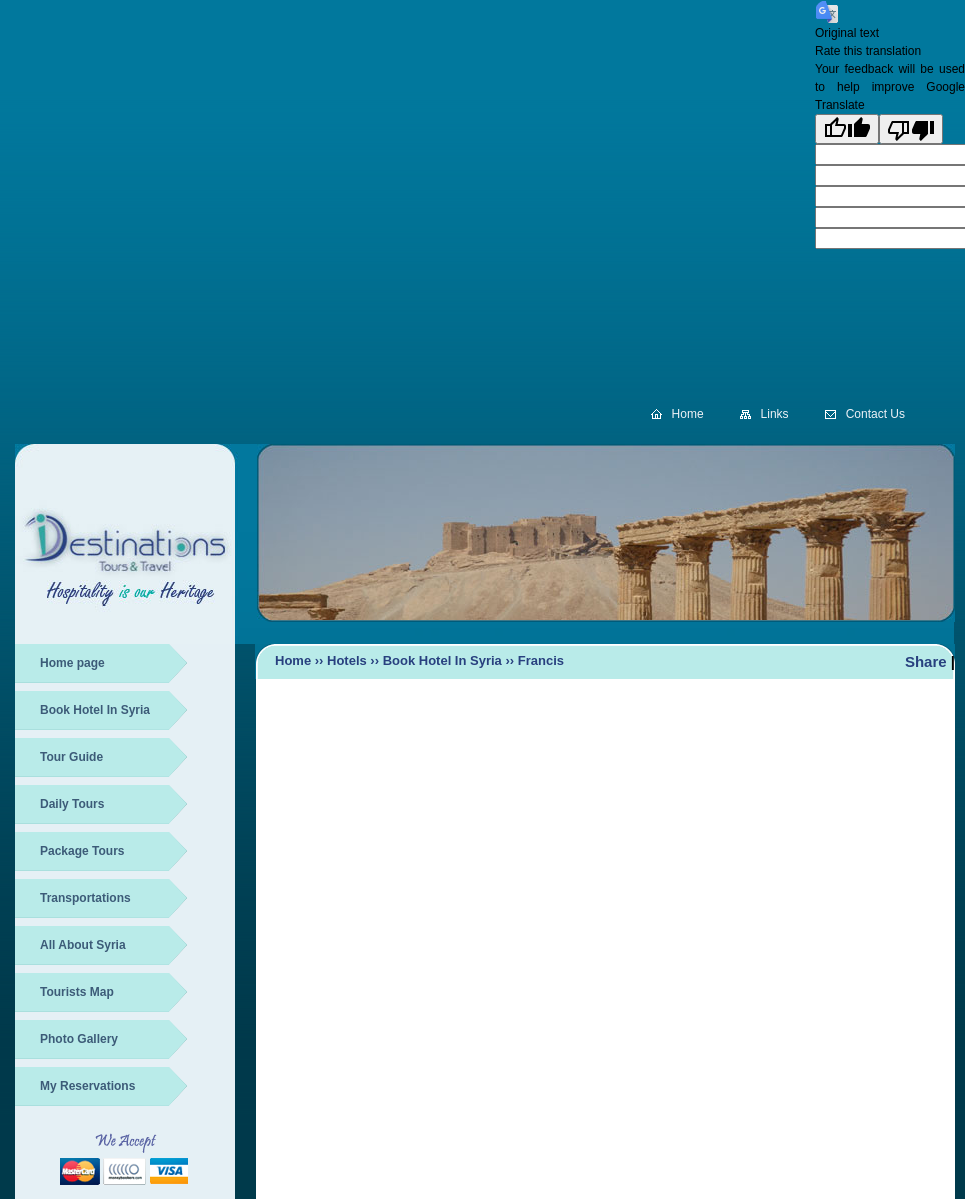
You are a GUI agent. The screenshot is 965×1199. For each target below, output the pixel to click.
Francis (541, 660)
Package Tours (82, 851)
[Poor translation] (911, 129)
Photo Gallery (79, 1039)
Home (688, 414)
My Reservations (87, 1086)
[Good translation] (847, 129)
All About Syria (83, 945)
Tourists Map (77, 992)
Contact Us (875, 414)
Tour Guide (71, 757)
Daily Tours (72, 804)
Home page (72, 663)
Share (926, 661)
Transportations (85, 898)
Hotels (347, 660)
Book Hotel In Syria (95, 710)
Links (775, 414)
